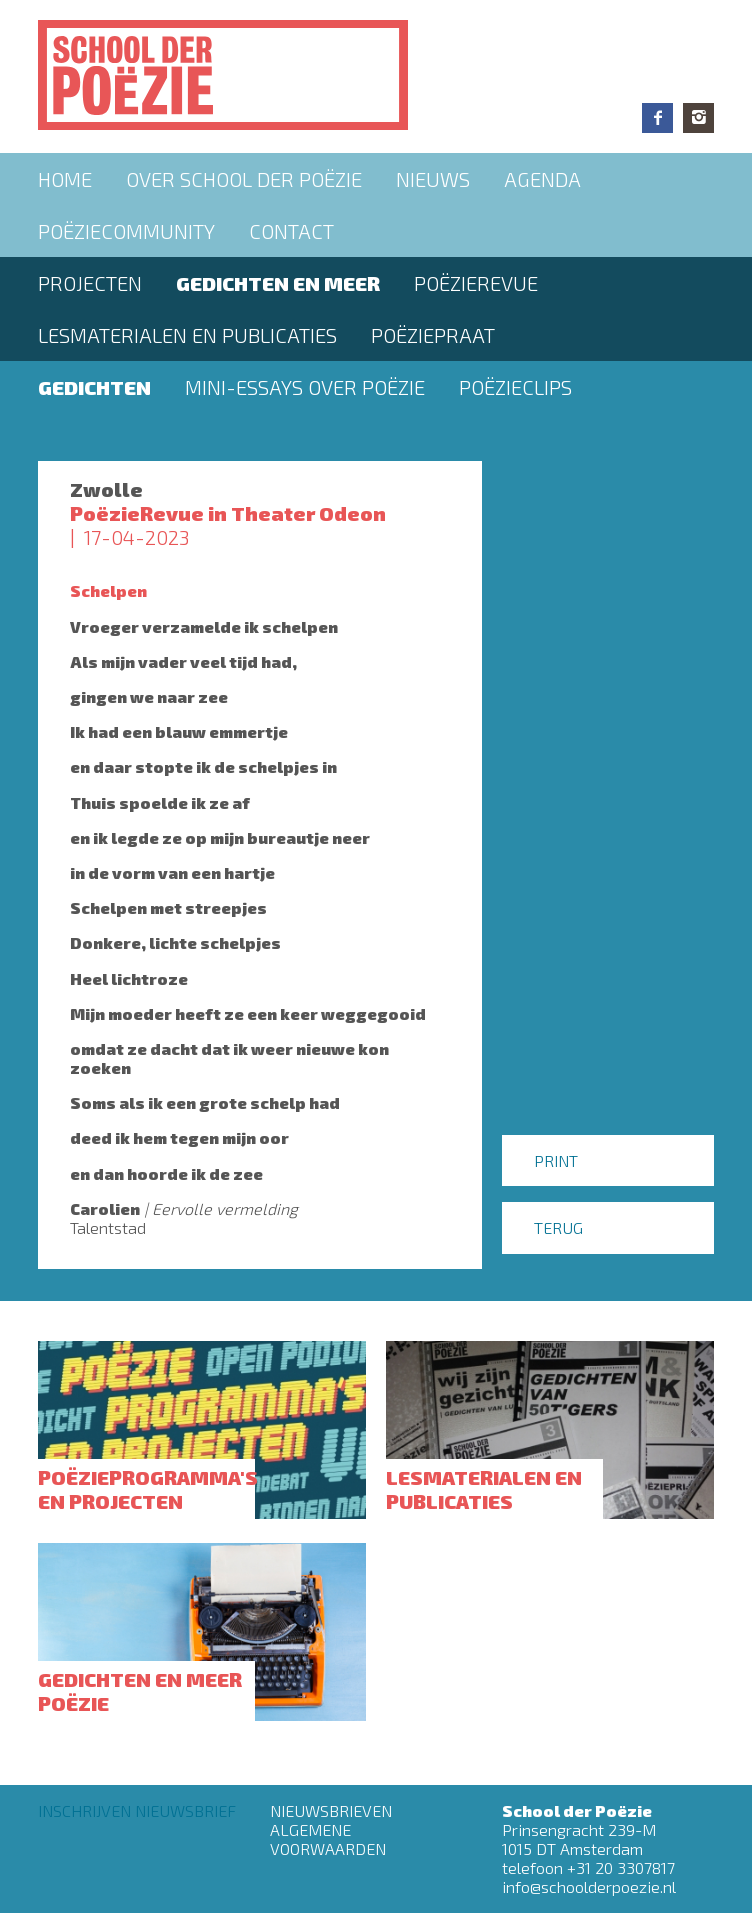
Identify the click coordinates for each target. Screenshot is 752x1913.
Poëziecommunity (126, 231)
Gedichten (94, 387)
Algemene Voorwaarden (328, 1839)
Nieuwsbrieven (331, 1810)
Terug (558, 1227)
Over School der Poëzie (244, 179)
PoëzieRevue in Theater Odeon (228, 513)
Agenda (542, 179)
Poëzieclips (515, 387)
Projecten (90, 283)
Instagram (698, 118)
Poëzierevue (476, 283)
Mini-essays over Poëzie (305, 387)
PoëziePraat (433, 335)
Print (556, 1160)
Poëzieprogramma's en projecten (148, 1489)
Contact (291, 231)
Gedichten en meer (278, 283)
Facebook (657, 118)
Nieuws (433, 179)
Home (65, 179)
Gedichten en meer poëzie (140, 1691)
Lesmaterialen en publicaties (187, 335)
